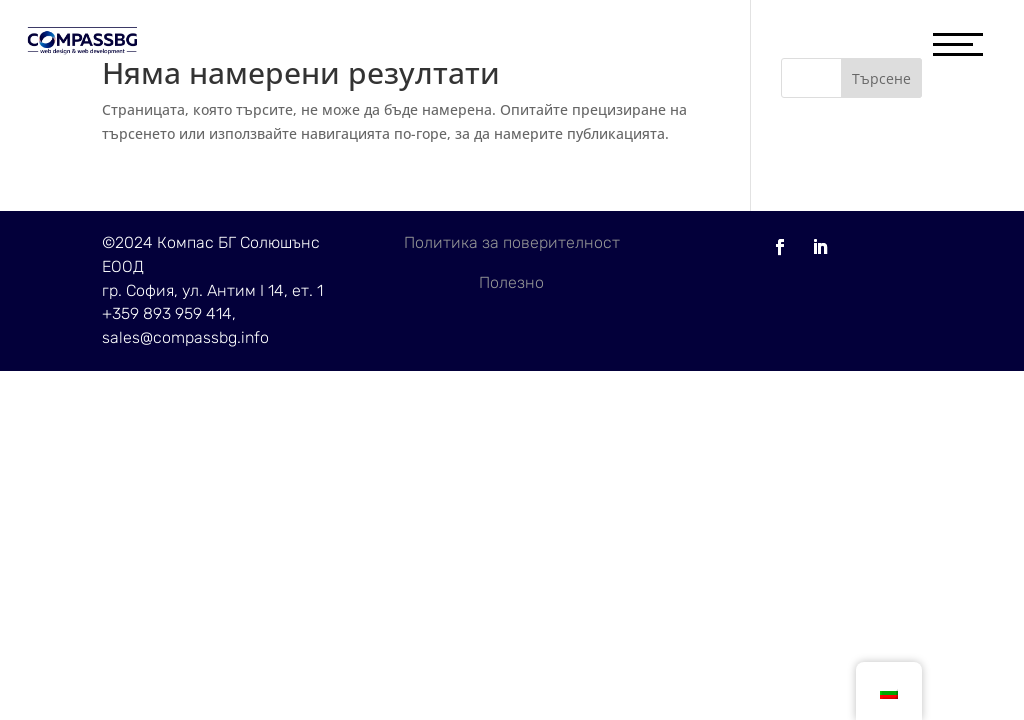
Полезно (511, 282)
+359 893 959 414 (167, 313)
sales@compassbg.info (185, 337)
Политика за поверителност (512, 242)
